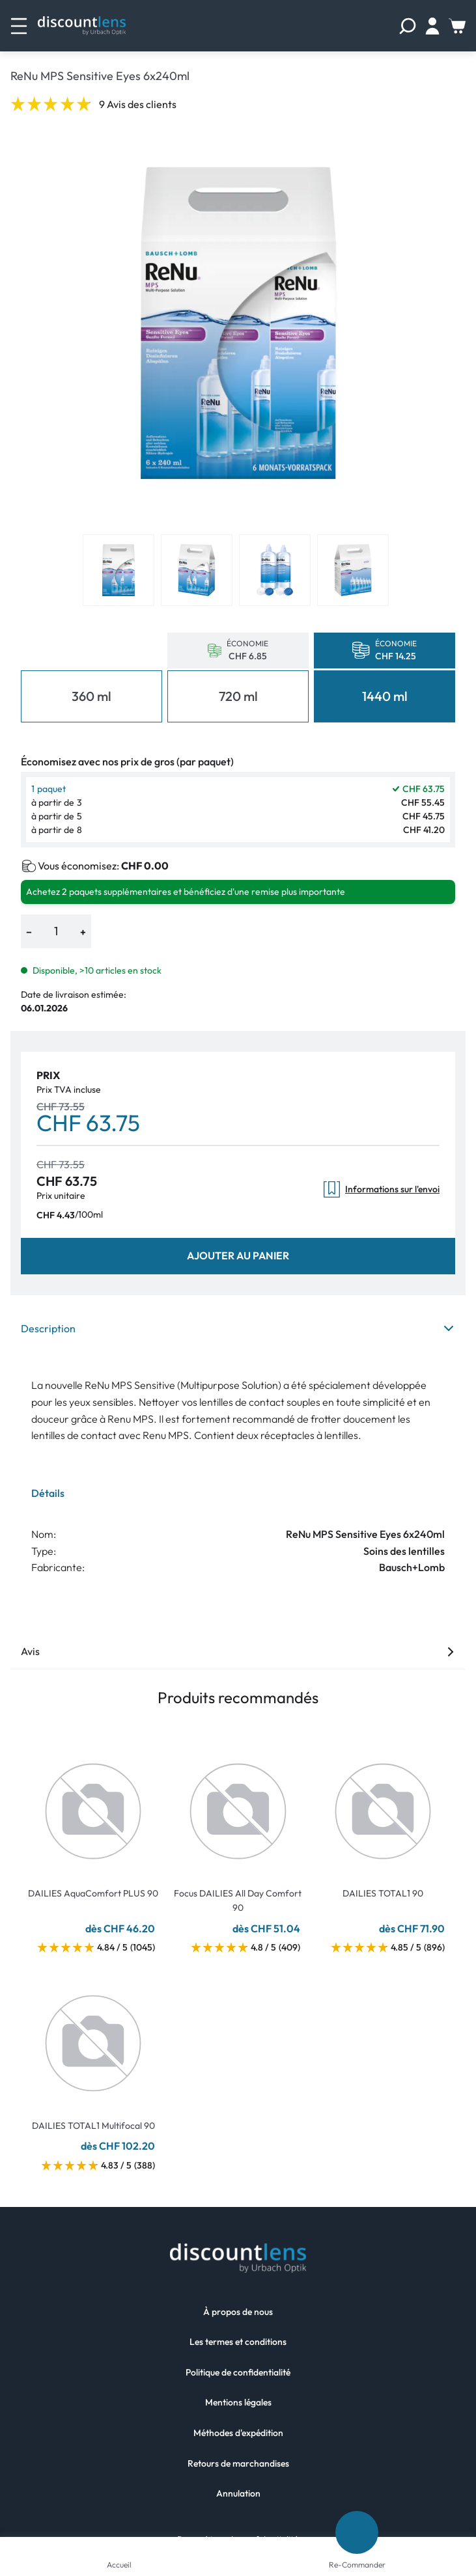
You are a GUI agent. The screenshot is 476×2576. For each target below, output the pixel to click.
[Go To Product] (93, 1803)
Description (238, 1328)
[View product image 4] (353, 570)
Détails (47, 1493)
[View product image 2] (196, 570)
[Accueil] (119, 2547)
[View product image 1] (118, 570)
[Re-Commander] (356, 2532)
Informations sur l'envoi (382, 1189)
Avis (238, 1651)
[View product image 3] (275, 570)
